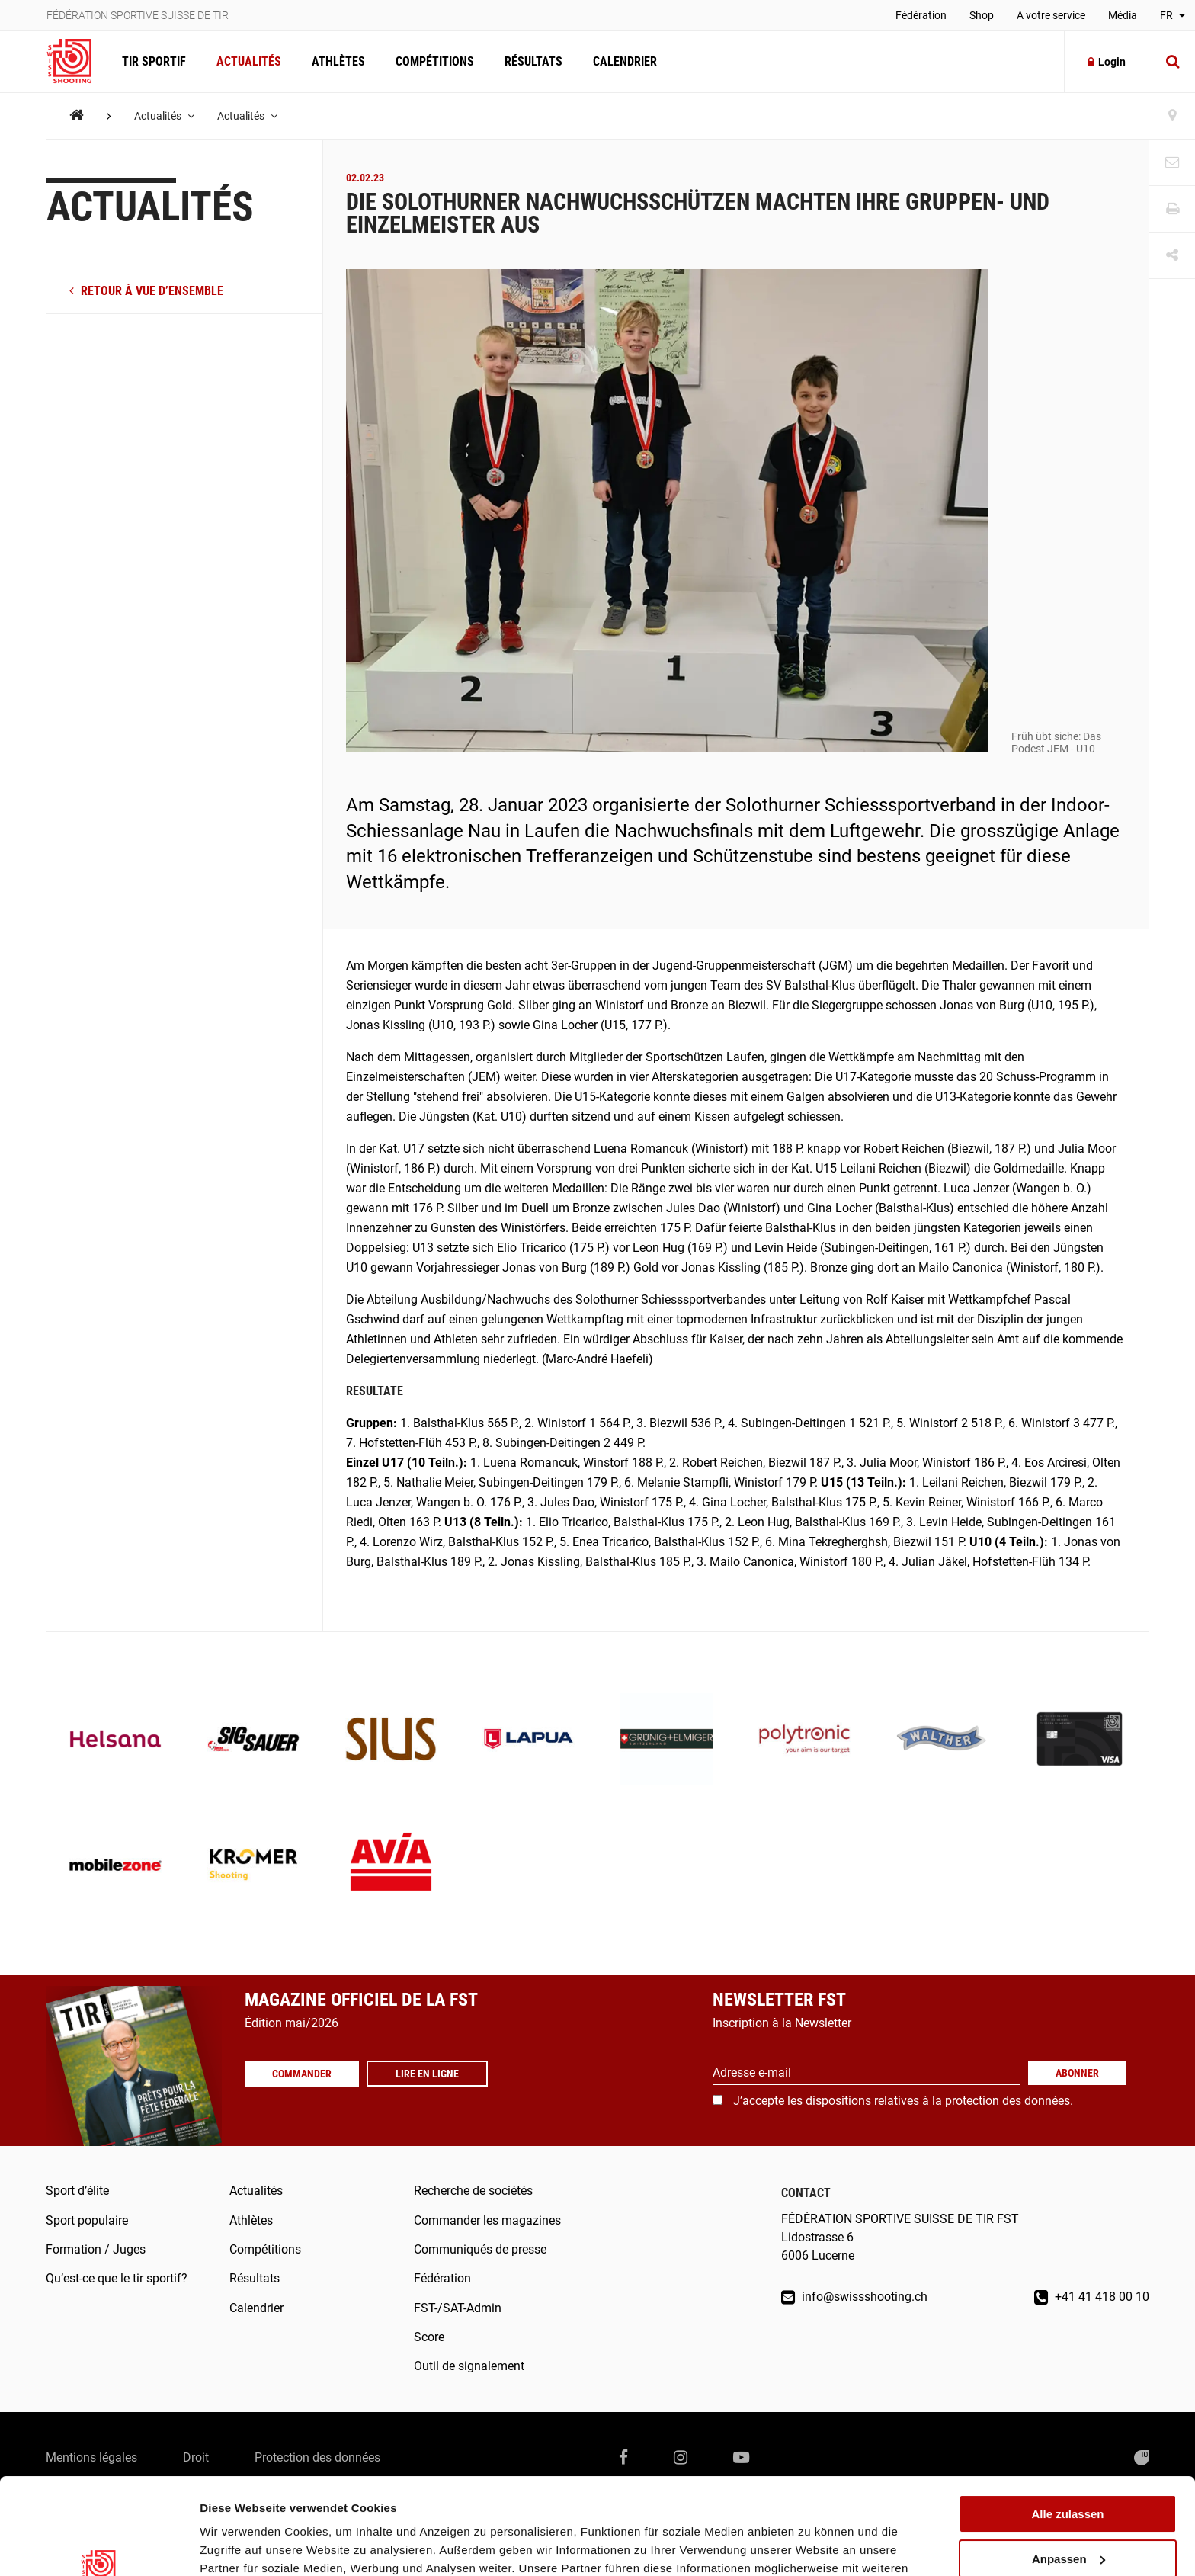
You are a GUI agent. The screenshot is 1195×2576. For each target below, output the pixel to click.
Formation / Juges (96, 2249)
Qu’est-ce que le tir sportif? (116, 2278)
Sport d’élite (77, 2190)
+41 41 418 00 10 (1091, 2296)
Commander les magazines (487, 2220)
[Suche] (1172, 61)
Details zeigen (238, 2545)
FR (1172, 15)
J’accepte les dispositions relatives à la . (903, 2100)
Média (1122, 15)
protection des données (1007, 2100)
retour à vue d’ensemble (146, 291)
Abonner (1077, 2073)
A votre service (1051, 15)
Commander (302, 2074)
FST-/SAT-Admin (457, 2308)
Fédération (921, 15)
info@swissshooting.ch (854, 2296)
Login (1107, 62)
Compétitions (435, 61)
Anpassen (1068, 2476)
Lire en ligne (427, 2074)
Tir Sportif (154, 61)
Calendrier (625, 61)
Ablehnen (1068, 2520)
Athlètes (338, 61)
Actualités (248, 61)
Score (429, 2337)
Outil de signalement (469, 2366)
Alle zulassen (1067, 2431)
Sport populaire (87, 2220)
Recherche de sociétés (473, 2190)
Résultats (533, 61)
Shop (981, 15)
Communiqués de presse (480, 2249)
